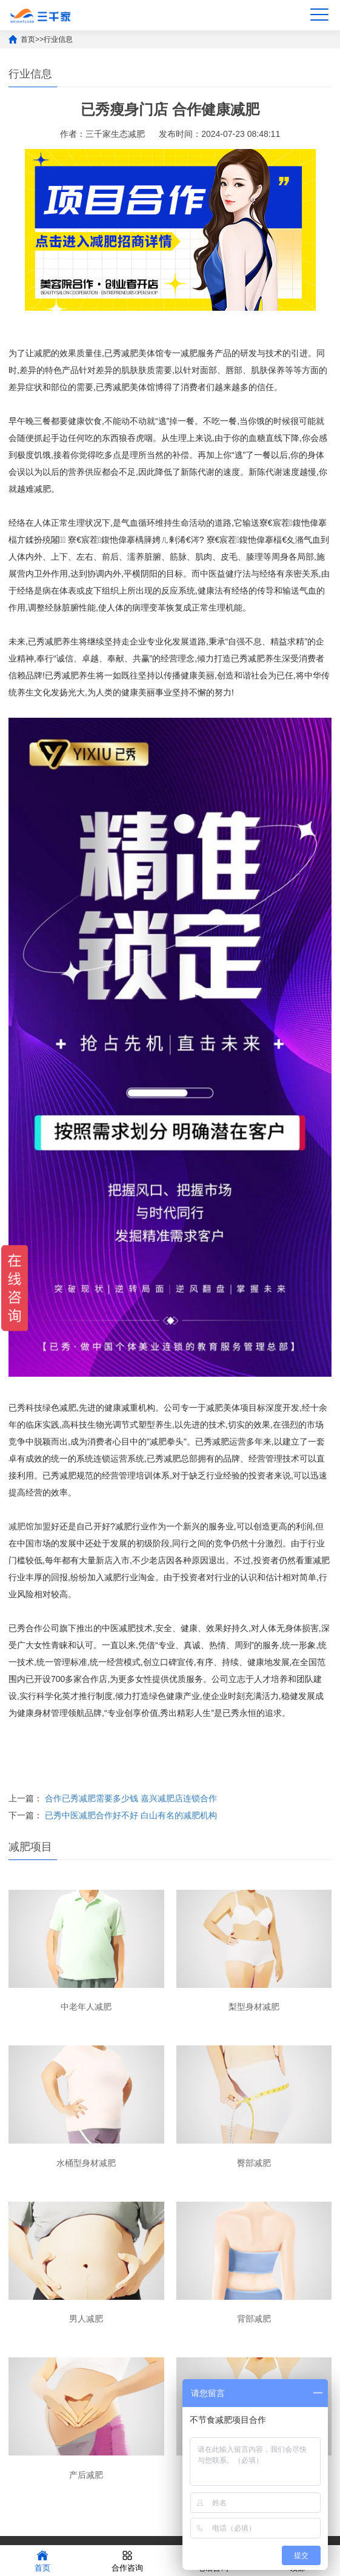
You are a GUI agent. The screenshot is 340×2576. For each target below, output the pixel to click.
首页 (28, 39)
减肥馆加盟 (29, 1526)
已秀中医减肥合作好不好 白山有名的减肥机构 (131, 1815)
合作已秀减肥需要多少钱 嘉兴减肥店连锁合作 (131, 1798)
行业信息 (58, 39)
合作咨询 (127, 2560)
